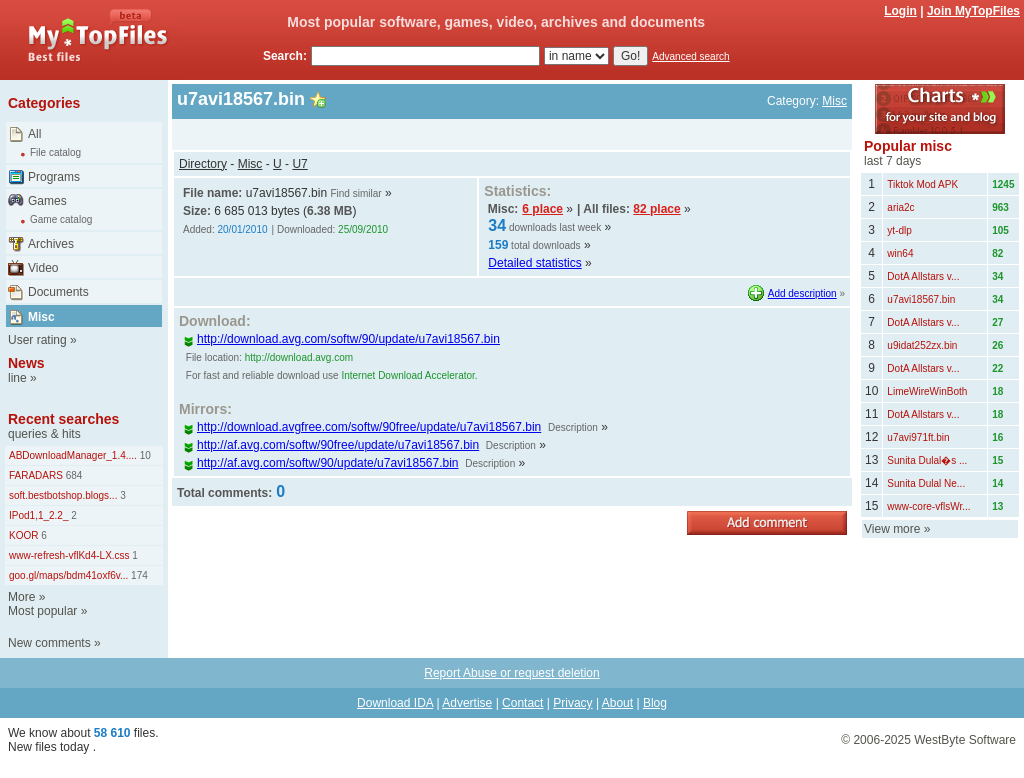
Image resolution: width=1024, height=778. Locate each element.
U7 (299, 164)
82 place (656, 209)
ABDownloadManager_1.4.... (73, 455)
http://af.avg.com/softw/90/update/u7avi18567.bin (321, 463)
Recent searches (63, 419)
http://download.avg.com (299, 357)
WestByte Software (965, 740)
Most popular (42, 611)
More (21, 597)
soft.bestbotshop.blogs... (63, 495)
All (34, 134)
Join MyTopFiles (973, 11)
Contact (522, 703)
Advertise (467, 703)
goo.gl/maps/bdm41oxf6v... (68, 575)
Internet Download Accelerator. (409, 375)
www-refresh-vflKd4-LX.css (69, 555)
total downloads (546, 245)
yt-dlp (899, 230)
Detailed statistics (534, 263)
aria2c (900, 207)
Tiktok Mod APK (922, 184)
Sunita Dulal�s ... (927, 460)
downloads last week (555, 227)
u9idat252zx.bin (922, 345)
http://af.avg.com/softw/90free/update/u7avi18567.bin (331, 445)
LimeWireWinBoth (927, 391)
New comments (49, 643)
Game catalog (61, 219)
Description (573, 427)
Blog (655, 703)
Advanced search (690, 56)
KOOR (23, 535)
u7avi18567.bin (921, 299)
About (617, 703)
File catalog (55, 152)
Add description (802, 293)
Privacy (572, 703)
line (17, 378)
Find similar (355, 193)
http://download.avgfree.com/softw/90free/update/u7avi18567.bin (362, 427)
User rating (37, 340)
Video (43, 268)
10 (144, 455)
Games (47, 201)
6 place (542, 209)
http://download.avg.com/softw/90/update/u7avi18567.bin (341, 339)
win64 (900, 253)
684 (72, 475)
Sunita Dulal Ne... (926, 483)
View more (892, 529)
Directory (203, 164)
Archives (51, 244)
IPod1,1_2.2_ (39, 515)
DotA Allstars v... (923, 276)
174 (137, 575)
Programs (54, 177)
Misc (41, 317)
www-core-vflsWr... (928, 506)
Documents (58, 292)
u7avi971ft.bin (918, 437)
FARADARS (36, 475)
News (26, 363)
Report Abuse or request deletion (511, 673)
